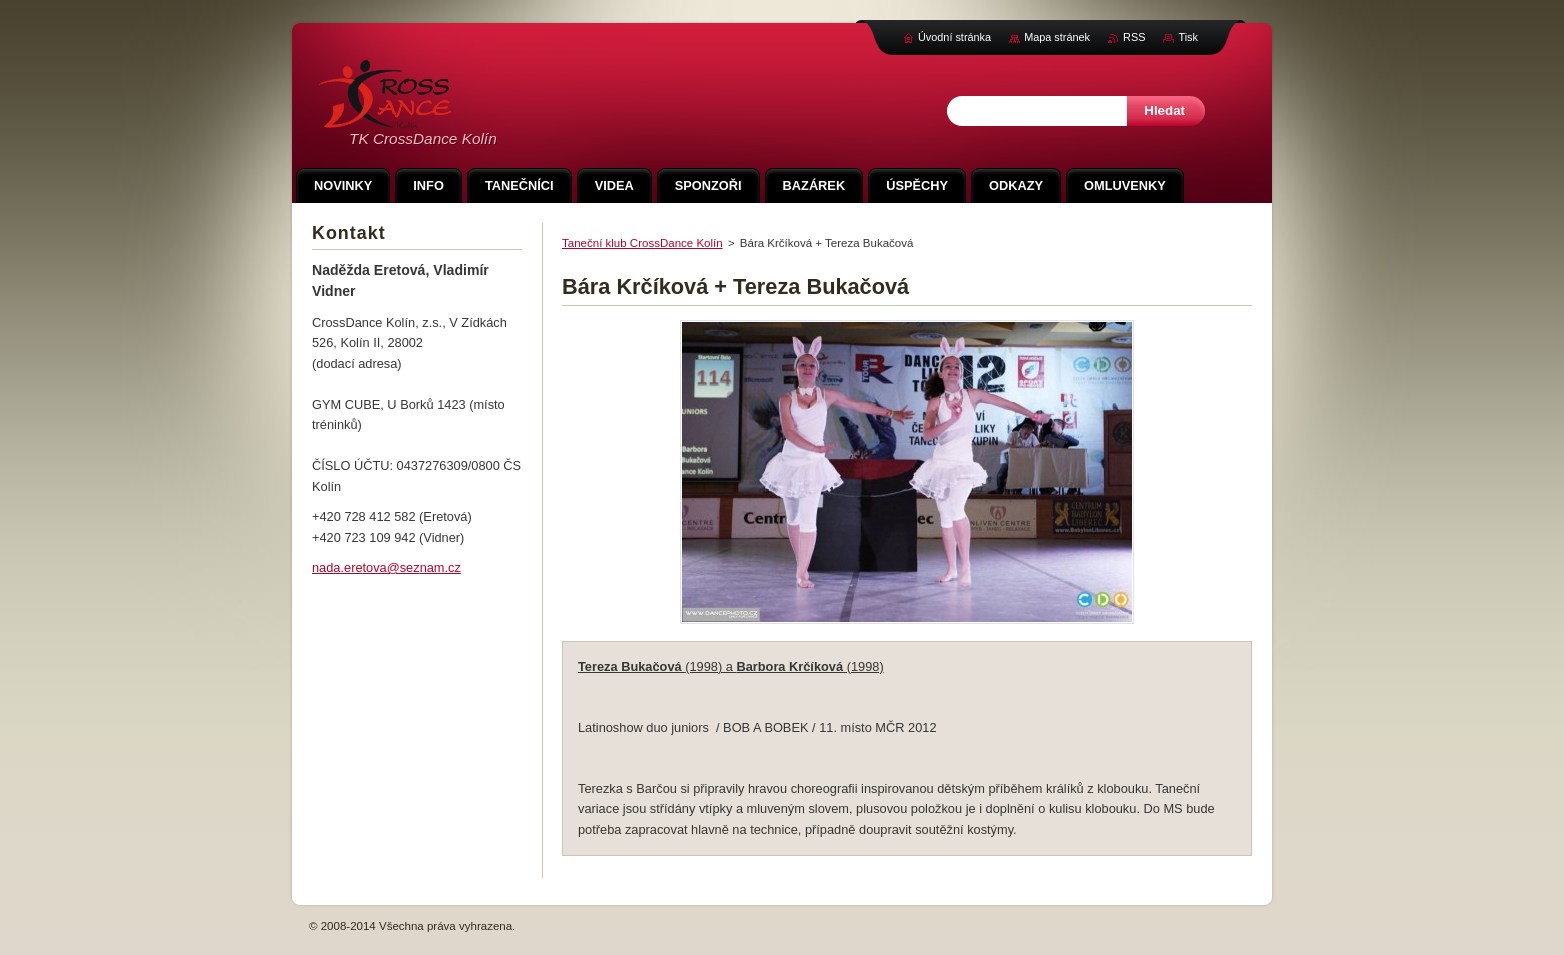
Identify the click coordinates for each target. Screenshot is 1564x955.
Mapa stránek (1057, 37)
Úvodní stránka (954, 37)
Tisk (1188, 37)
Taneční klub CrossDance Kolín (642, 243)
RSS (1134, 37)
